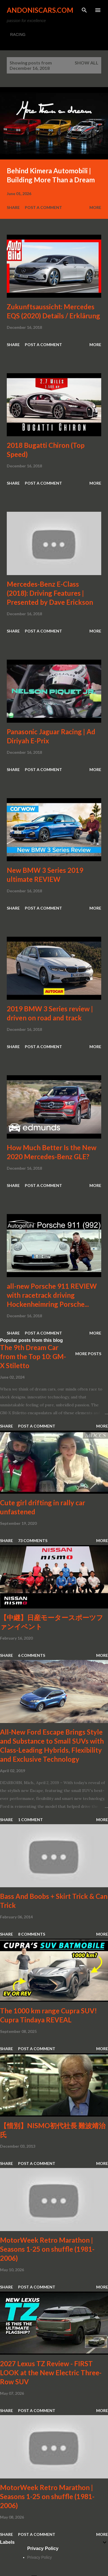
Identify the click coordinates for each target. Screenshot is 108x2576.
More (95, 207)
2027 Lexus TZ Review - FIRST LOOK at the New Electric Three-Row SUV (51, 2372)
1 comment (30, 1819)
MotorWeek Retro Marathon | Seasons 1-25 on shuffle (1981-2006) (47, 2249)
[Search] (84, 10)
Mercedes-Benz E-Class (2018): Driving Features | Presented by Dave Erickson (50, 593)
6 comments (31, 1655)
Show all (86, 62)
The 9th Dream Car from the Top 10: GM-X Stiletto (33, 1356)
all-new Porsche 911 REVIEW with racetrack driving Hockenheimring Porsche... (52, 1295)
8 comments (31, 1934)
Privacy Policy (39, 2557)
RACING (17, 34)
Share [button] (13, 207)
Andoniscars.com (40, 10)
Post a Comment (43, 207)
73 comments (32, 1540)
